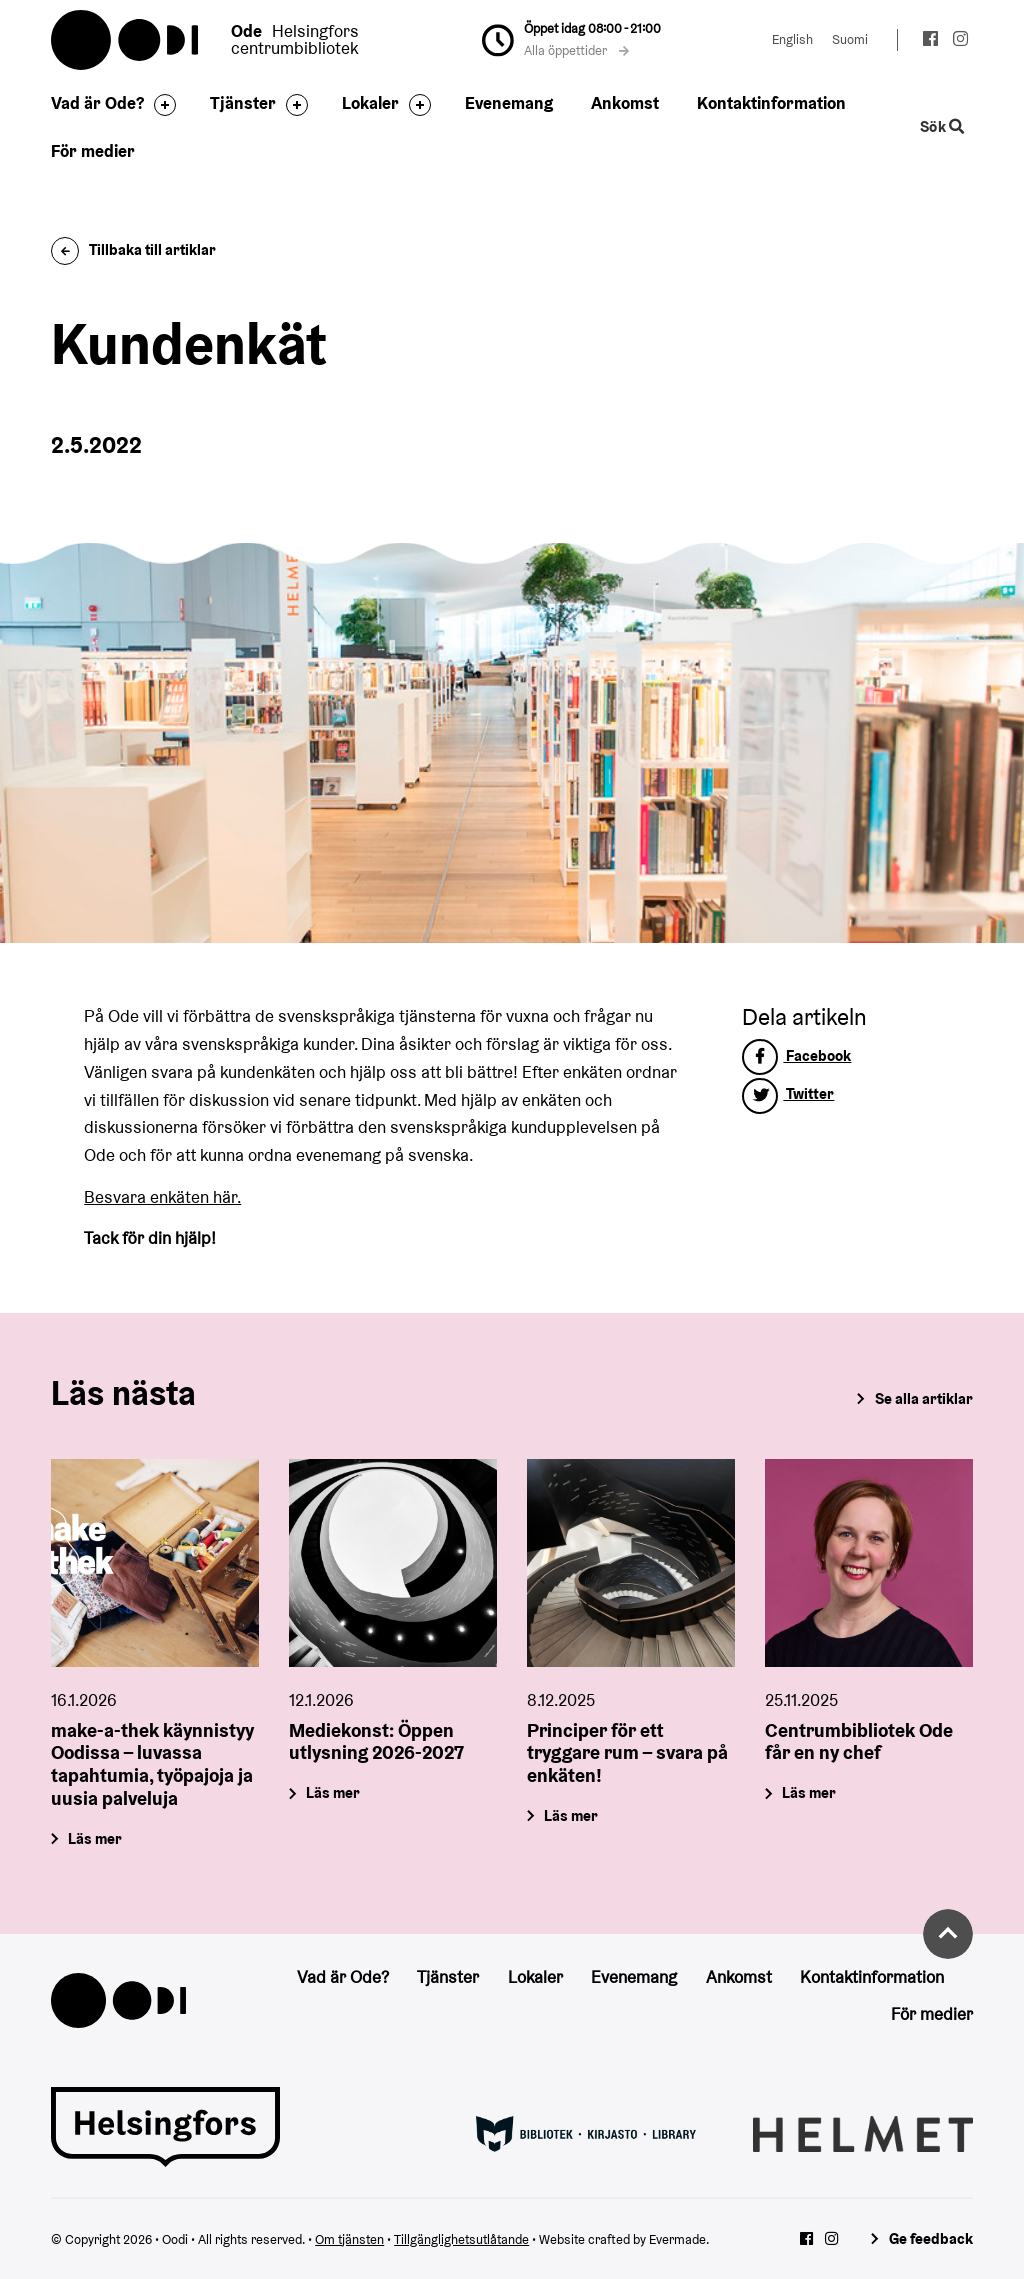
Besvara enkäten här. (162, 1197)
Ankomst (625, 103)
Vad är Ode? (97, 103)
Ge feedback (931, 2238)
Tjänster (243, 103)
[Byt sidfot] (160, 105)
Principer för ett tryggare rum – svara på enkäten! (627, 1753)
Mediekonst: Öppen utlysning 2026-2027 (376, 1741)
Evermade (677, 2239)
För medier (93, 151)
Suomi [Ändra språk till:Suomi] (850, 39)
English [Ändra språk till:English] (792, 39)
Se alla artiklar (924, 1398)
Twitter (788, 1093)
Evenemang (509, 103)
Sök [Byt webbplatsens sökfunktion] (942, 127)
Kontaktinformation (771, 103)
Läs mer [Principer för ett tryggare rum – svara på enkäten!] (571, 1815)
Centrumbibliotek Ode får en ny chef (859, 1741)
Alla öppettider (577, 50)
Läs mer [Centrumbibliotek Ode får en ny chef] (809, 1792)
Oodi (126, 40)
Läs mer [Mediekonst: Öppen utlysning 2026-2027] (334, 1792)
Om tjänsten (349, 2239)
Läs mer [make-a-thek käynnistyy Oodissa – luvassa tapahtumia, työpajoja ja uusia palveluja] (96, 1838)
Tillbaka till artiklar (133, 249)
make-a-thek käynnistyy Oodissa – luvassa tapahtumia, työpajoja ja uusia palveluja (152, 1764)
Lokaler (370, 103)
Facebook (796, 1055)
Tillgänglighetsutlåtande (461, 2239)
